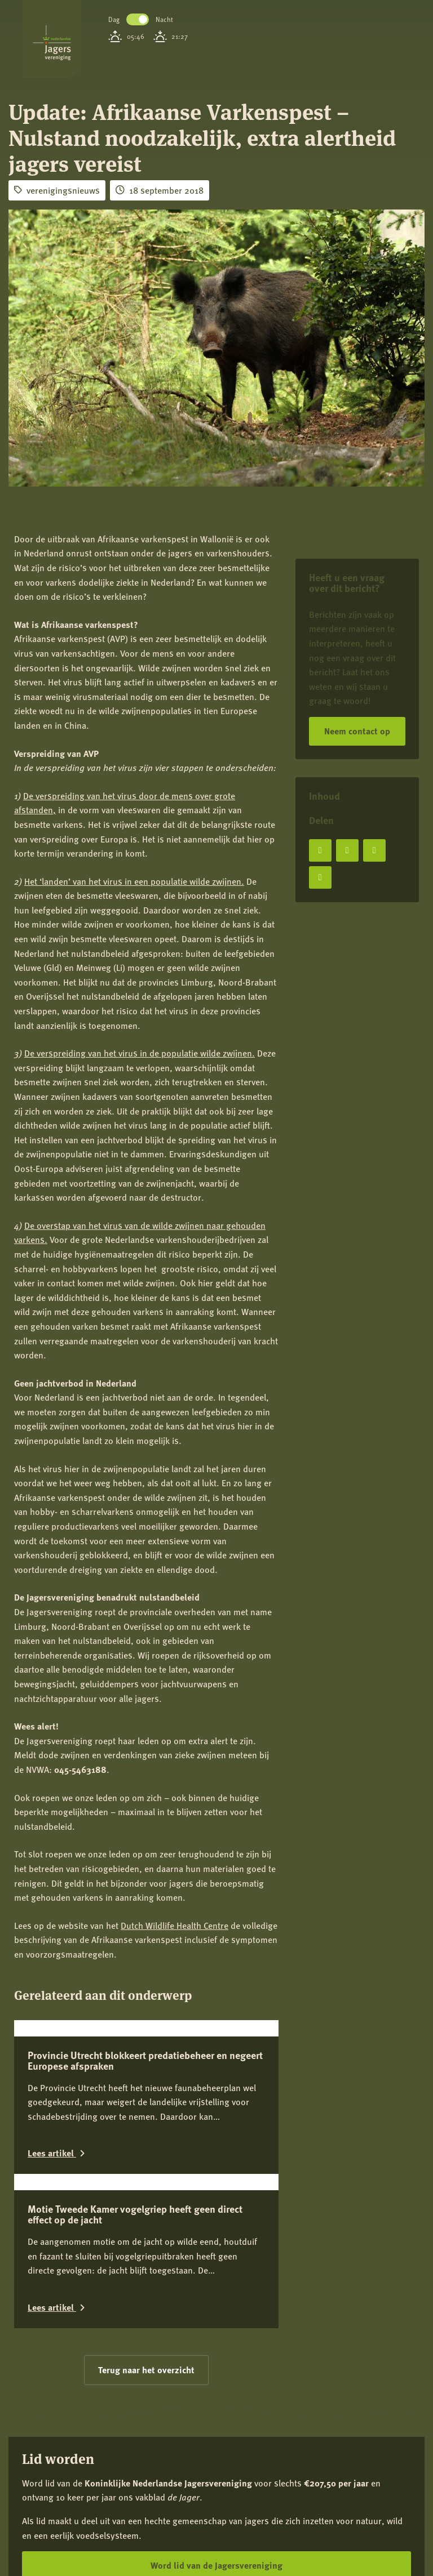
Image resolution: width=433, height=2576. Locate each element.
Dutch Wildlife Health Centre (174, 1925)
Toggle (137, 19)
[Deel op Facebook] (320, 850)
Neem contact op (357, 730)
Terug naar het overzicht (146, 2369)
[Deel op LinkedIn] (374, 850)
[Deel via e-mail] (320, 877)
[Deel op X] (347, 850)
